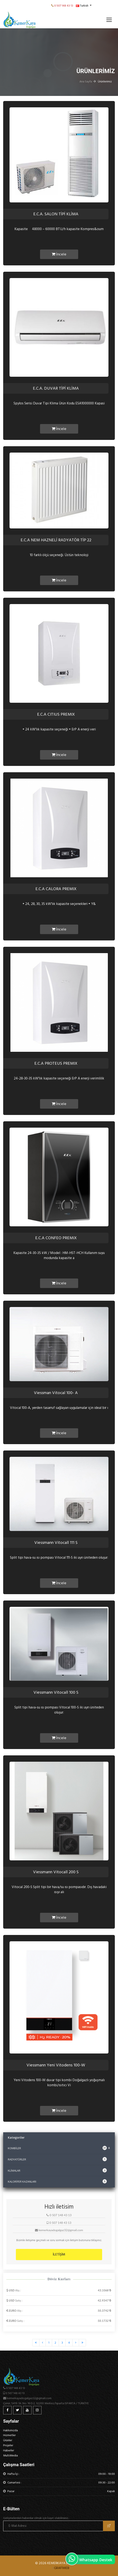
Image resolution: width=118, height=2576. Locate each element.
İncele (59, 254)
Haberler (8, 2450)
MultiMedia (10, 2455)
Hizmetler (9, 2435)
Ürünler (7, 2440)
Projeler (8, 2445)
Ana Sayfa (85, 81)
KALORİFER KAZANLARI (57, 2181)
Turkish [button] (82, 5)
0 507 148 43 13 (63, 5)
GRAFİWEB (61, 2568)
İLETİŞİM (59, 2254)
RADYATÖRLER (57, 2159)
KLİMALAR (57, 2170)
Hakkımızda (10, 2430)
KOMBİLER (59, 2148)
